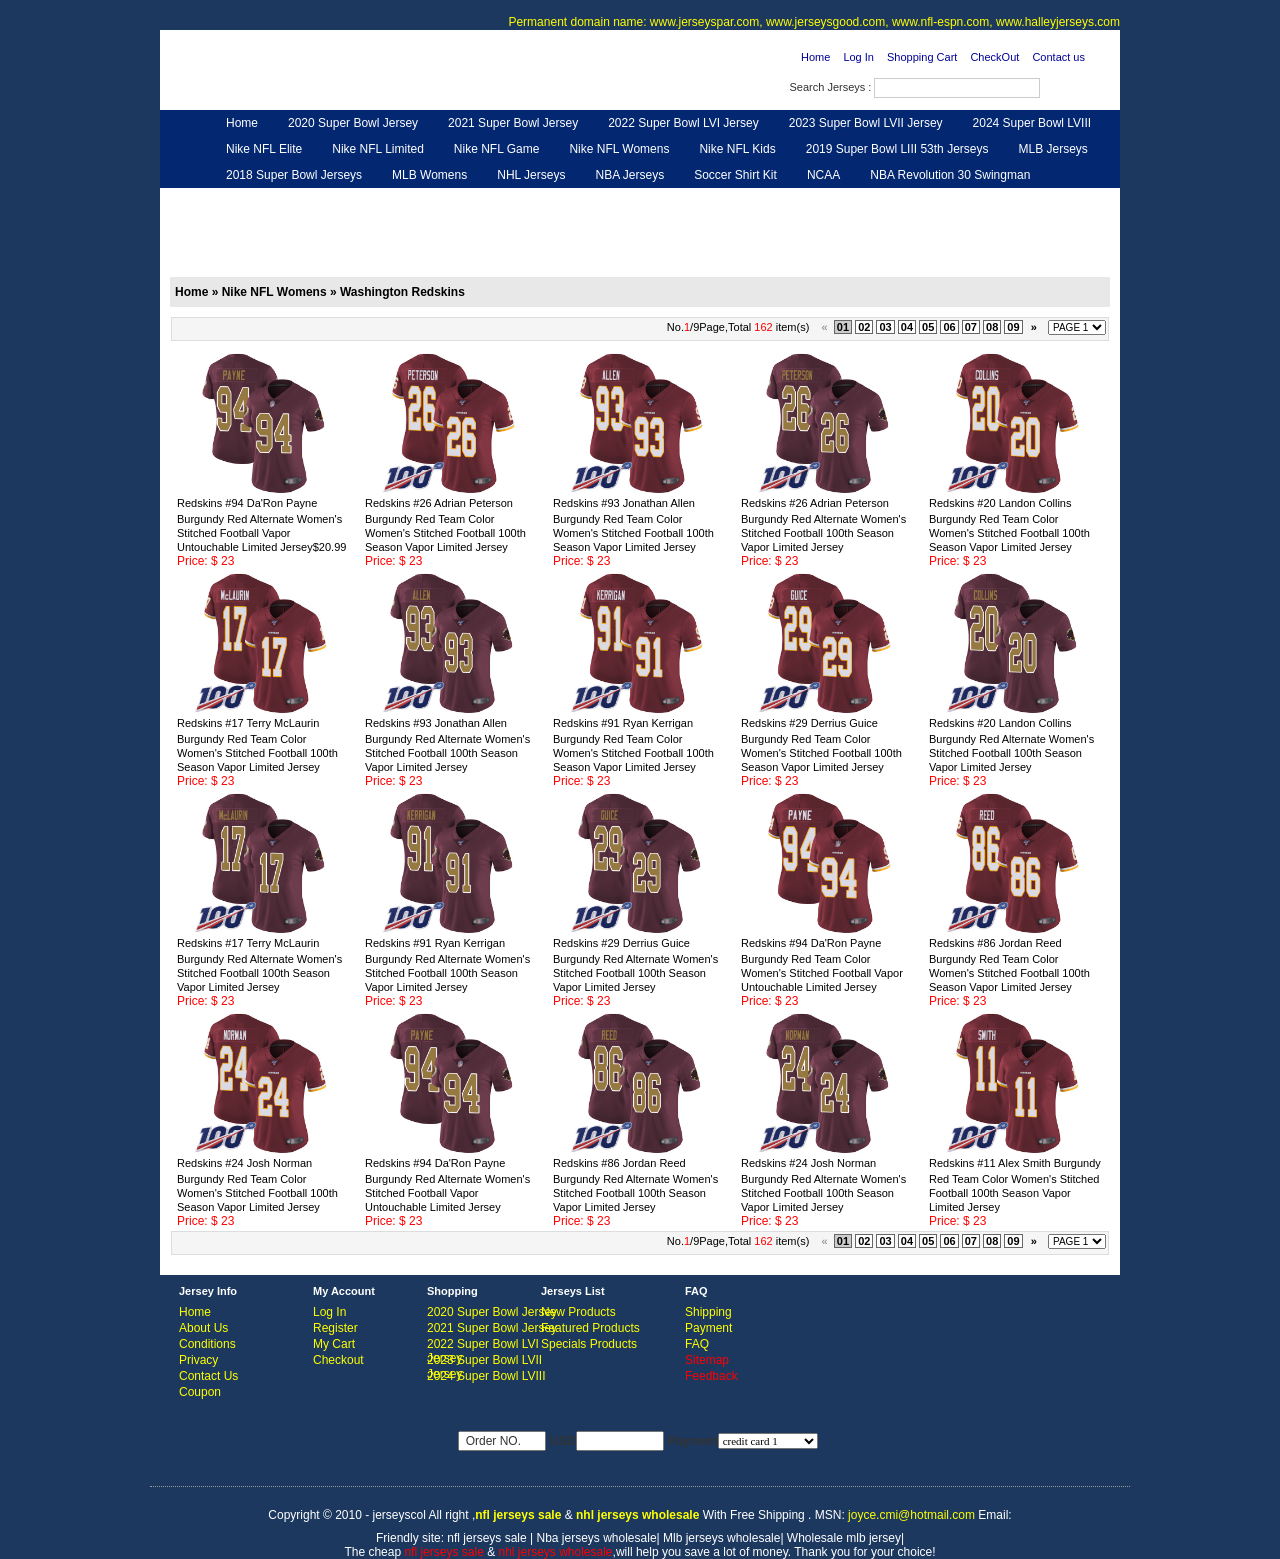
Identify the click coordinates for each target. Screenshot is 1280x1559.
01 (843, 327)
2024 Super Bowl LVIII (1032, 123)
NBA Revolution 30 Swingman (950, 175)
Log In (858, 57)
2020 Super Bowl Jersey (353, 123)
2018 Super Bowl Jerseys (294, 175)
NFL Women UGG (597, 201)
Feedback (931, 201)
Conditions (207, 1344)
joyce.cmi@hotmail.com (911, 1515)
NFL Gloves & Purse (820, 201)
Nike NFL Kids (737, 149)
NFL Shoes (706, 201)
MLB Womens (429, 175)
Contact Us (208, 1376)
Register (335, 1328)
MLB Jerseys (1052, 149)
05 (928, 327)
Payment (708, 1328)
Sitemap (707, 1360)
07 (971, 327)
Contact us (1058, 57)
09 (1013, 327)
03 (885, 327)
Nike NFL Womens (619, 149)
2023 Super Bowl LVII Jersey (866, 123)
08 (992, 327)
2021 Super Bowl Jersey (513, 123)
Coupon (200, 1392)
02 (864, 327)
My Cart (334, 1344)
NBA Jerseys (629, 175)
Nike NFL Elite (264, 149)
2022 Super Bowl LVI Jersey (683, 123)
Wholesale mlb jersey (844, 1538)
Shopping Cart (922, 57)
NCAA (823, 175)
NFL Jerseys (485, 201)
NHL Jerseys (531, 175)
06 (949, 327)
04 (907, 327)
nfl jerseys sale (486, 1538)
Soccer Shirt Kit (735, 175)
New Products (578, 1312)
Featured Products (590, 1328)
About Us (203, 1328)
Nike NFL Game (497, 149)
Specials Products (589, 1344)
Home (815, 57)
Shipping (708, 1312)
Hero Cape (393, 201)
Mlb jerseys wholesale (721, 1538)
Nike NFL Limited (378, 149)
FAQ (697, 1344)
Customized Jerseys (280, 201)
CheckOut (994, 57)
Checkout (338, 1360)
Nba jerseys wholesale (597, 1538)
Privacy (198, 1360)
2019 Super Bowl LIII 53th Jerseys (897, 149)
